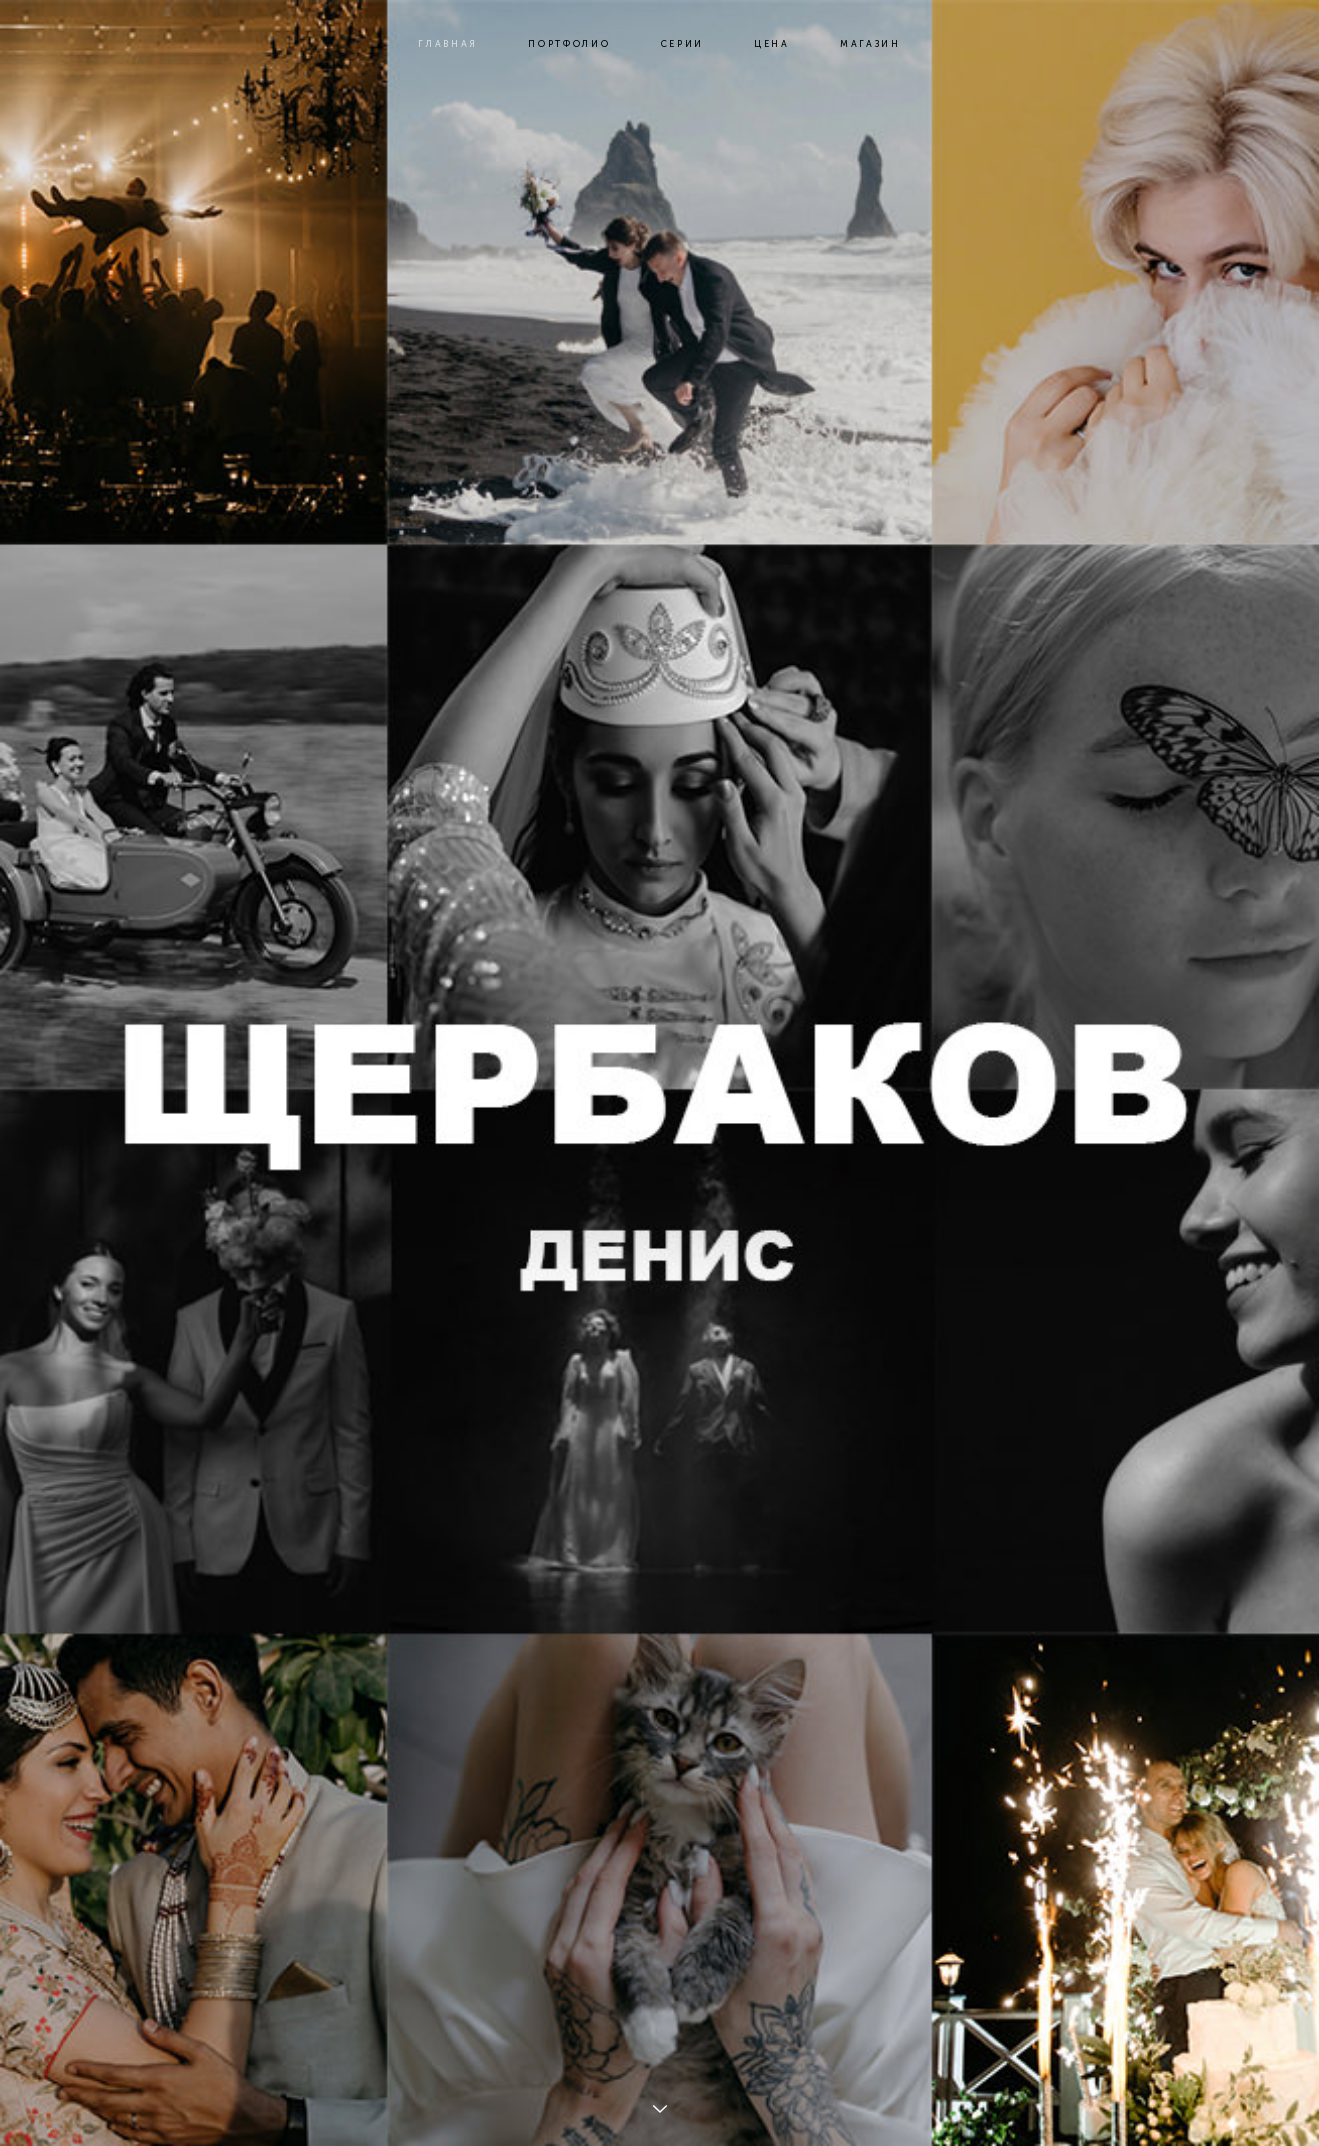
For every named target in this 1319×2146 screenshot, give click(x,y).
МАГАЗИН (870, 44)
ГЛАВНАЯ (448, 44)
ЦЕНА (772, 44)
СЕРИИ (683, 44)
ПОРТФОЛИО (569, 44)
